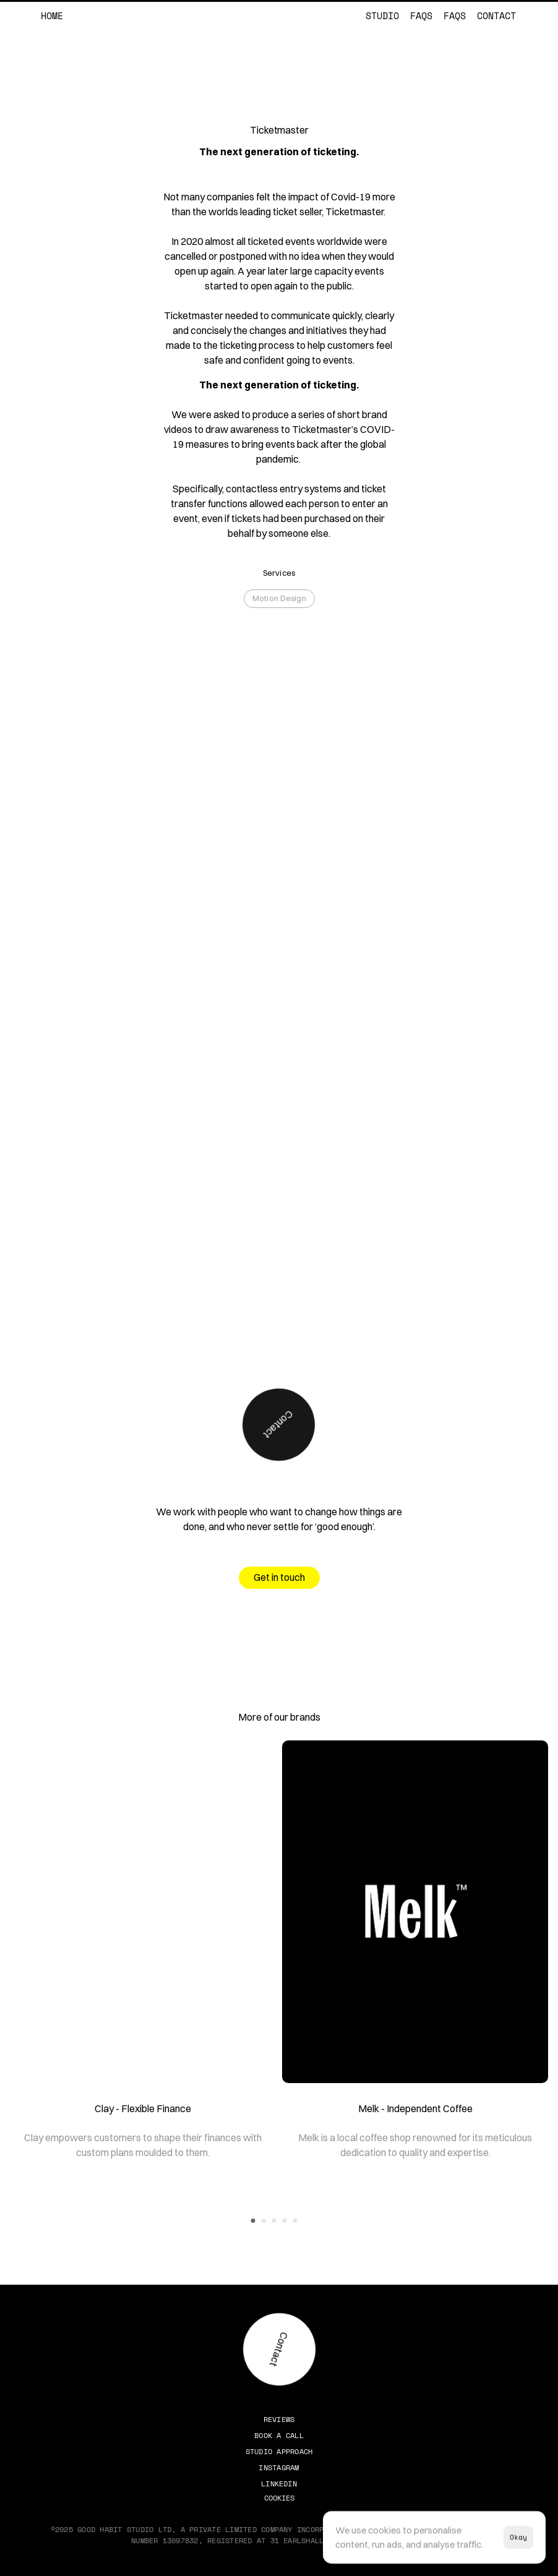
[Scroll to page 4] (285, 2220)
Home (52, 15)
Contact (496, 15)
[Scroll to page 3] (274, 2220)
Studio (382, 15)
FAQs (421, 15)
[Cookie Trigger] (279, 2498)
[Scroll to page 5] (297, 2220)
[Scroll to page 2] (264, 2220)
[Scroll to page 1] (252, 2220)
